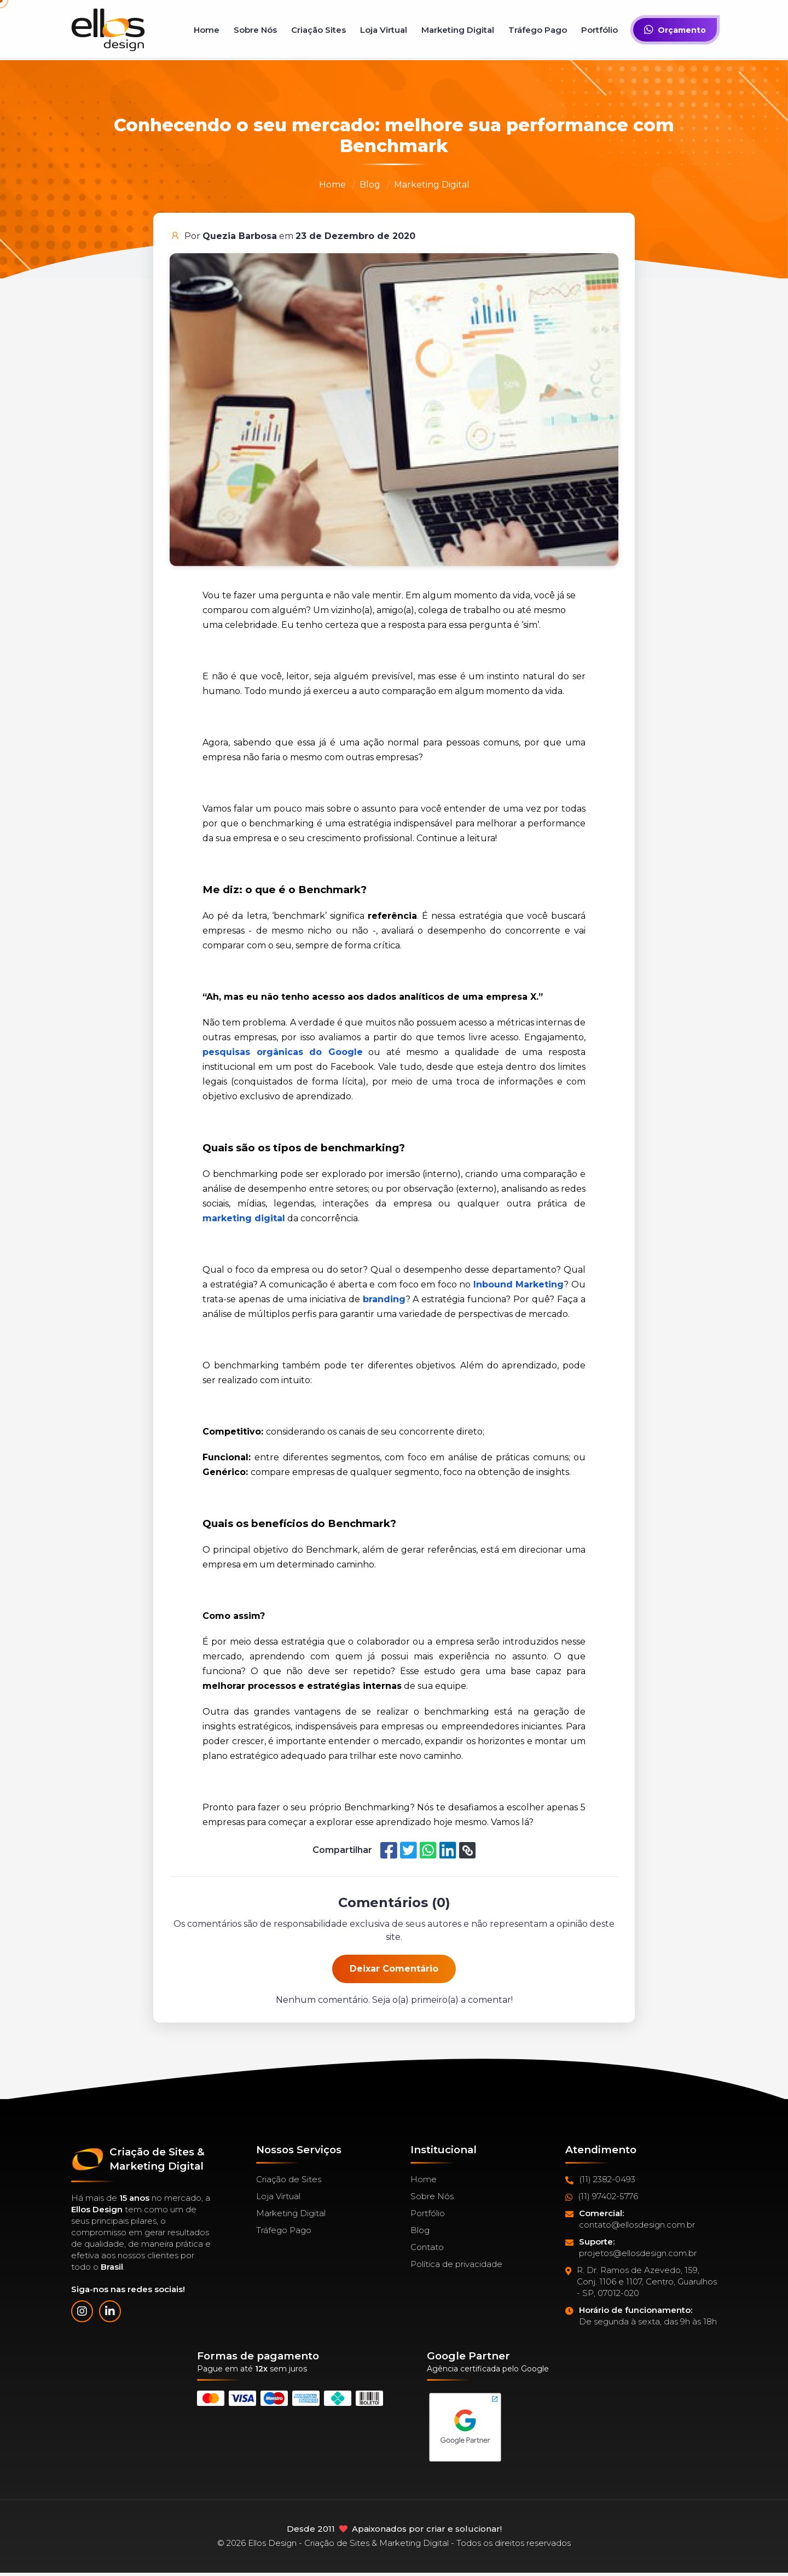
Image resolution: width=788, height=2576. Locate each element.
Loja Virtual (383, 30)
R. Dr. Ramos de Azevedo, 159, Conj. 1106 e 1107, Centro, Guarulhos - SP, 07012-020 (641, 2282)
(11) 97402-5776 (601, 2196)
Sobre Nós (255, 30)
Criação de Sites (288, 2179)
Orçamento (675, 30)
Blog (370, 184)
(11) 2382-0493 (600, 2179)
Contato (427, 2247)
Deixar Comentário (394, 1968)
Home (206, 30)
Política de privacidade (456, 2264)
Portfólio (599, 30)
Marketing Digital (457, 30)
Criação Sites (318, 30)
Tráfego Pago (537, 30)
